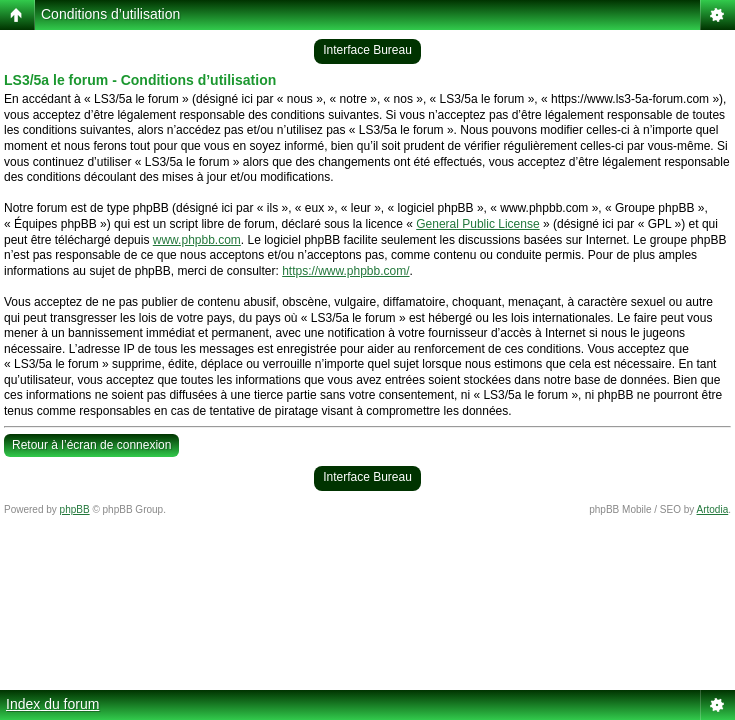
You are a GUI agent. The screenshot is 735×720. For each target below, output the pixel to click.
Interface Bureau (367, 50)
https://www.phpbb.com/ (345, 271)
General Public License (477, 224)
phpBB (75, 509)
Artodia (713, 509)
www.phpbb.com (197, 240)
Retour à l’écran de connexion (91, 445)
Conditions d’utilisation (110, 14)
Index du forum (52, 704)
